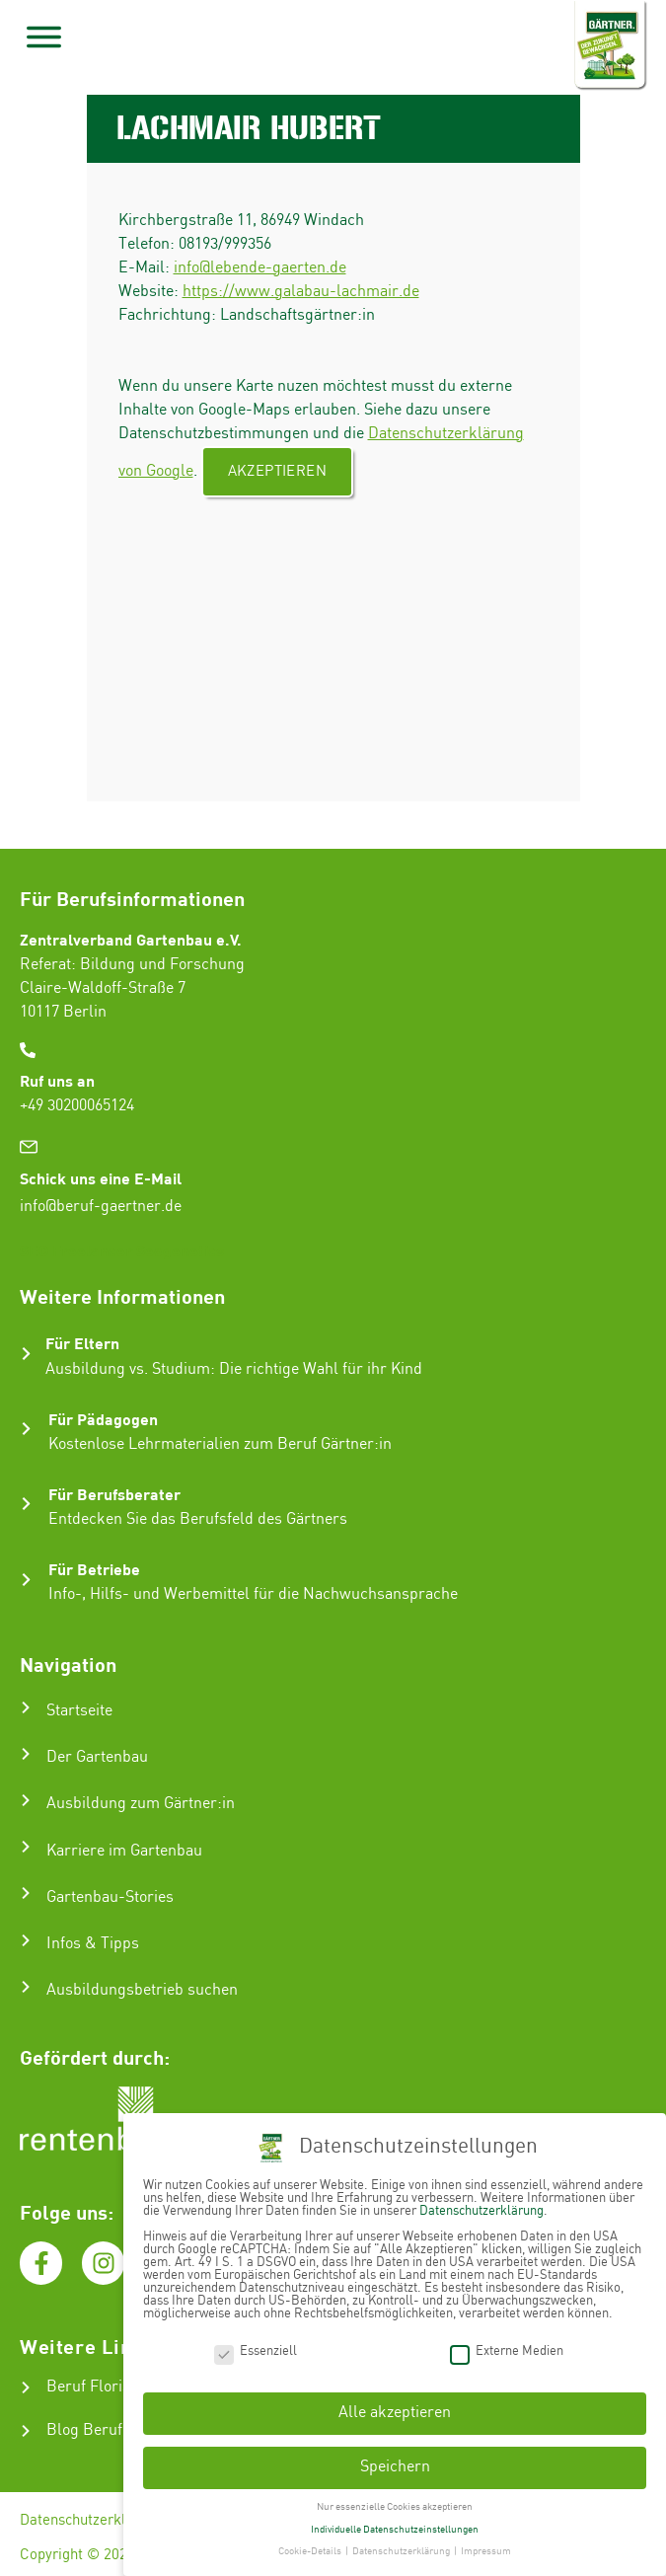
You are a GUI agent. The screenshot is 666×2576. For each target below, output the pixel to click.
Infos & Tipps (92, 1943)
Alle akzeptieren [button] (394, 2409)
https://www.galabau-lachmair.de (301, 291)
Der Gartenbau (97, 1757)
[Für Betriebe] (26, 1579)
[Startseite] (26, 1707)
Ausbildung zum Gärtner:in (140, 1803)
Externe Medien (506, 2347)
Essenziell (255, 2347)
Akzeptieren (277, 472)
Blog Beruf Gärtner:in (121, 2430)
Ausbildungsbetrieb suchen (142, 1990)
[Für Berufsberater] (26, 1503)
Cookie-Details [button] (310, 2548)
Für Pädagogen (103, 1418)
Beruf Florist (90, 2387)
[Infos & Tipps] (26, 1940)
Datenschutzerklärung (91, 2521)
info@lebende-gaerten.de (260, 268)
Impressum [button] (486, 2548)
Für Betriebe (94, 1568)
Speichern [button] (395, 2464)
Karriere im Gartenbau (124, 1851)
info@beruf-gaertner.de (101, 1206)
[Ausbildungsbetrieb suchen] (26, 1987)
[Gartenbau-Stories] (26, 1893)
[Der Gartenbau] (26, 1754)
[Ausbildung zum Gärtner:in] (26, 1800)
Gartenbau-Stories (110, 1897)
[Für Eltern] (26, 1353)
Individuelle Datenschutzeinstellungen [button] (395, 2526)
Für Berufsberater (114, 1493)
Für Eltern (82, 1342)
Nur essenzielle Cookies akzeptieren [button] (395, 2503)
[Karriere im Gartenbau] (26, 1847)
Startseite (79, 1711)
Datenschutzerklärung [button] (402, 2548)
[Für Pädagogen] (26, 1428)
